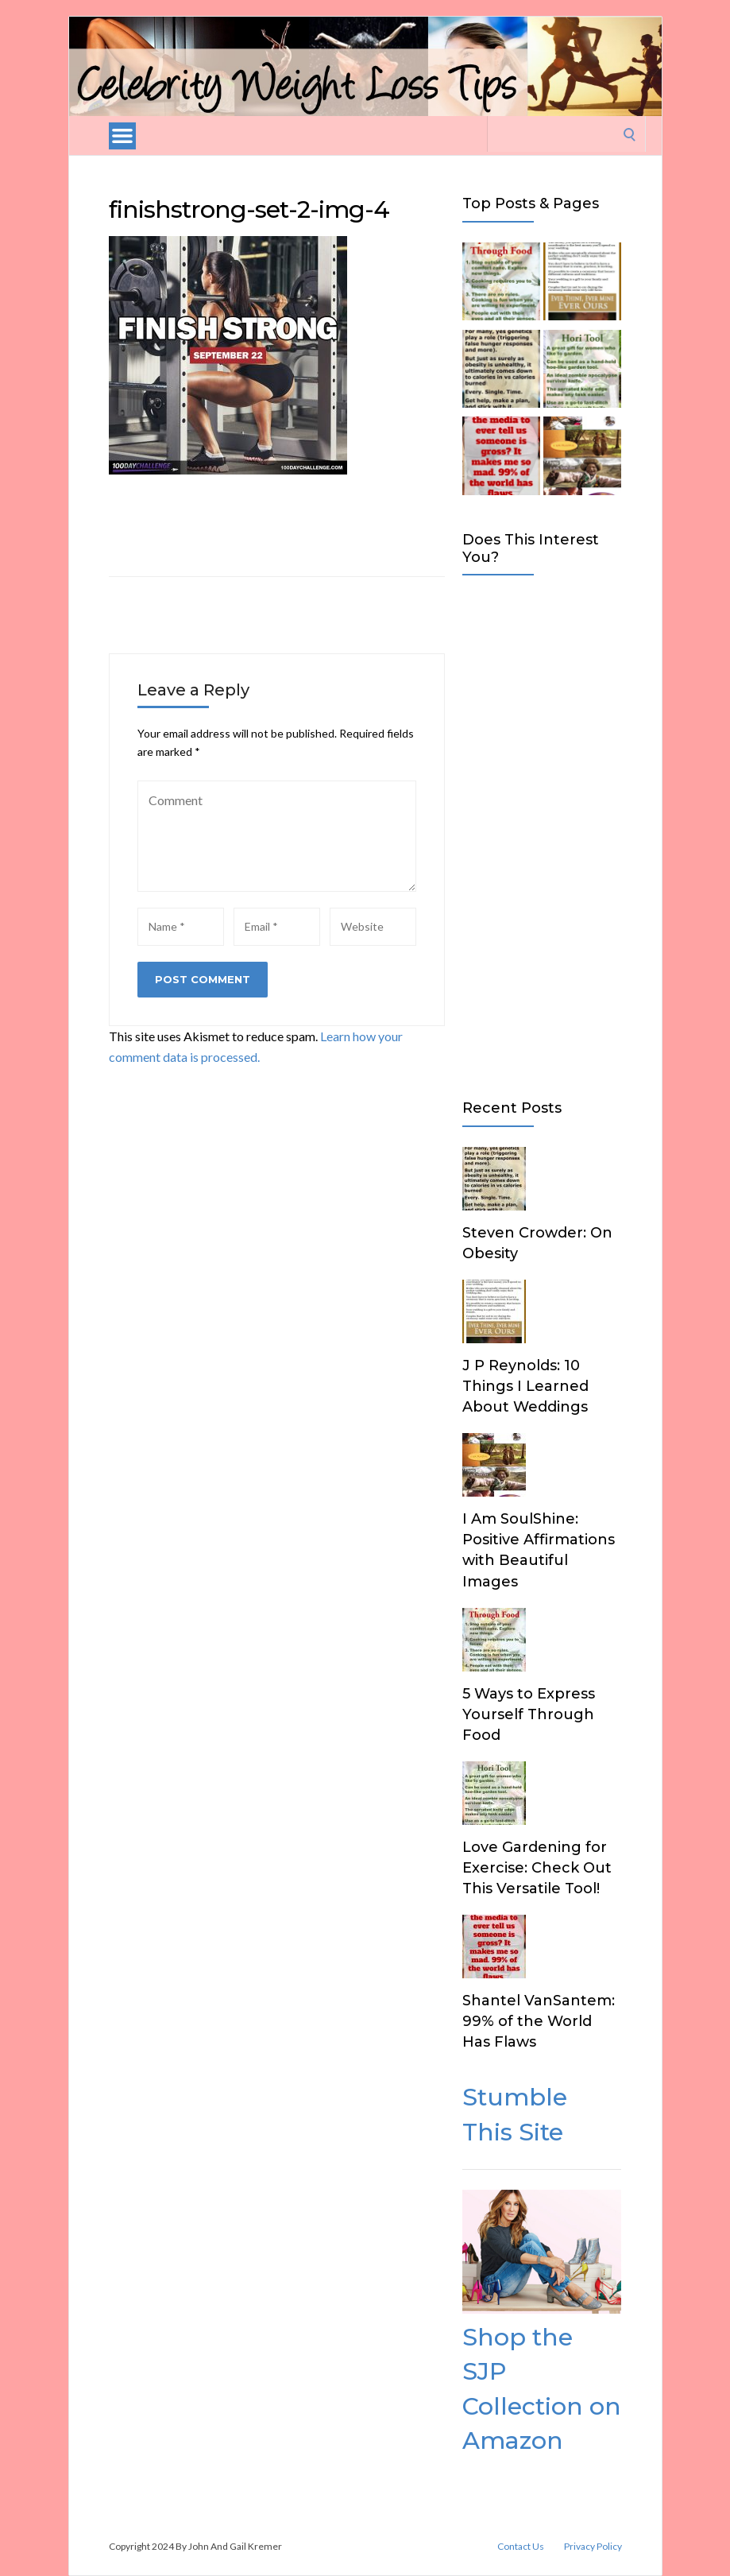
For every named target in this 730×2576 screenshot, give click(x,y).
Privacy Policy (593, 2546)
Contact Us (520, 2546)
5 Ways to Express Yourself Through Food (528, 1714)
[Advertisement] (542, 833)
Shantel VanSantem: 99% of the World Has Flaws (538, 2021)
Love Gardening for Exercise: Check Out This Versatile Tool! (537, 1867)
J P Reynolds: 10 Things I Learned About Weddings (525, 1386)
